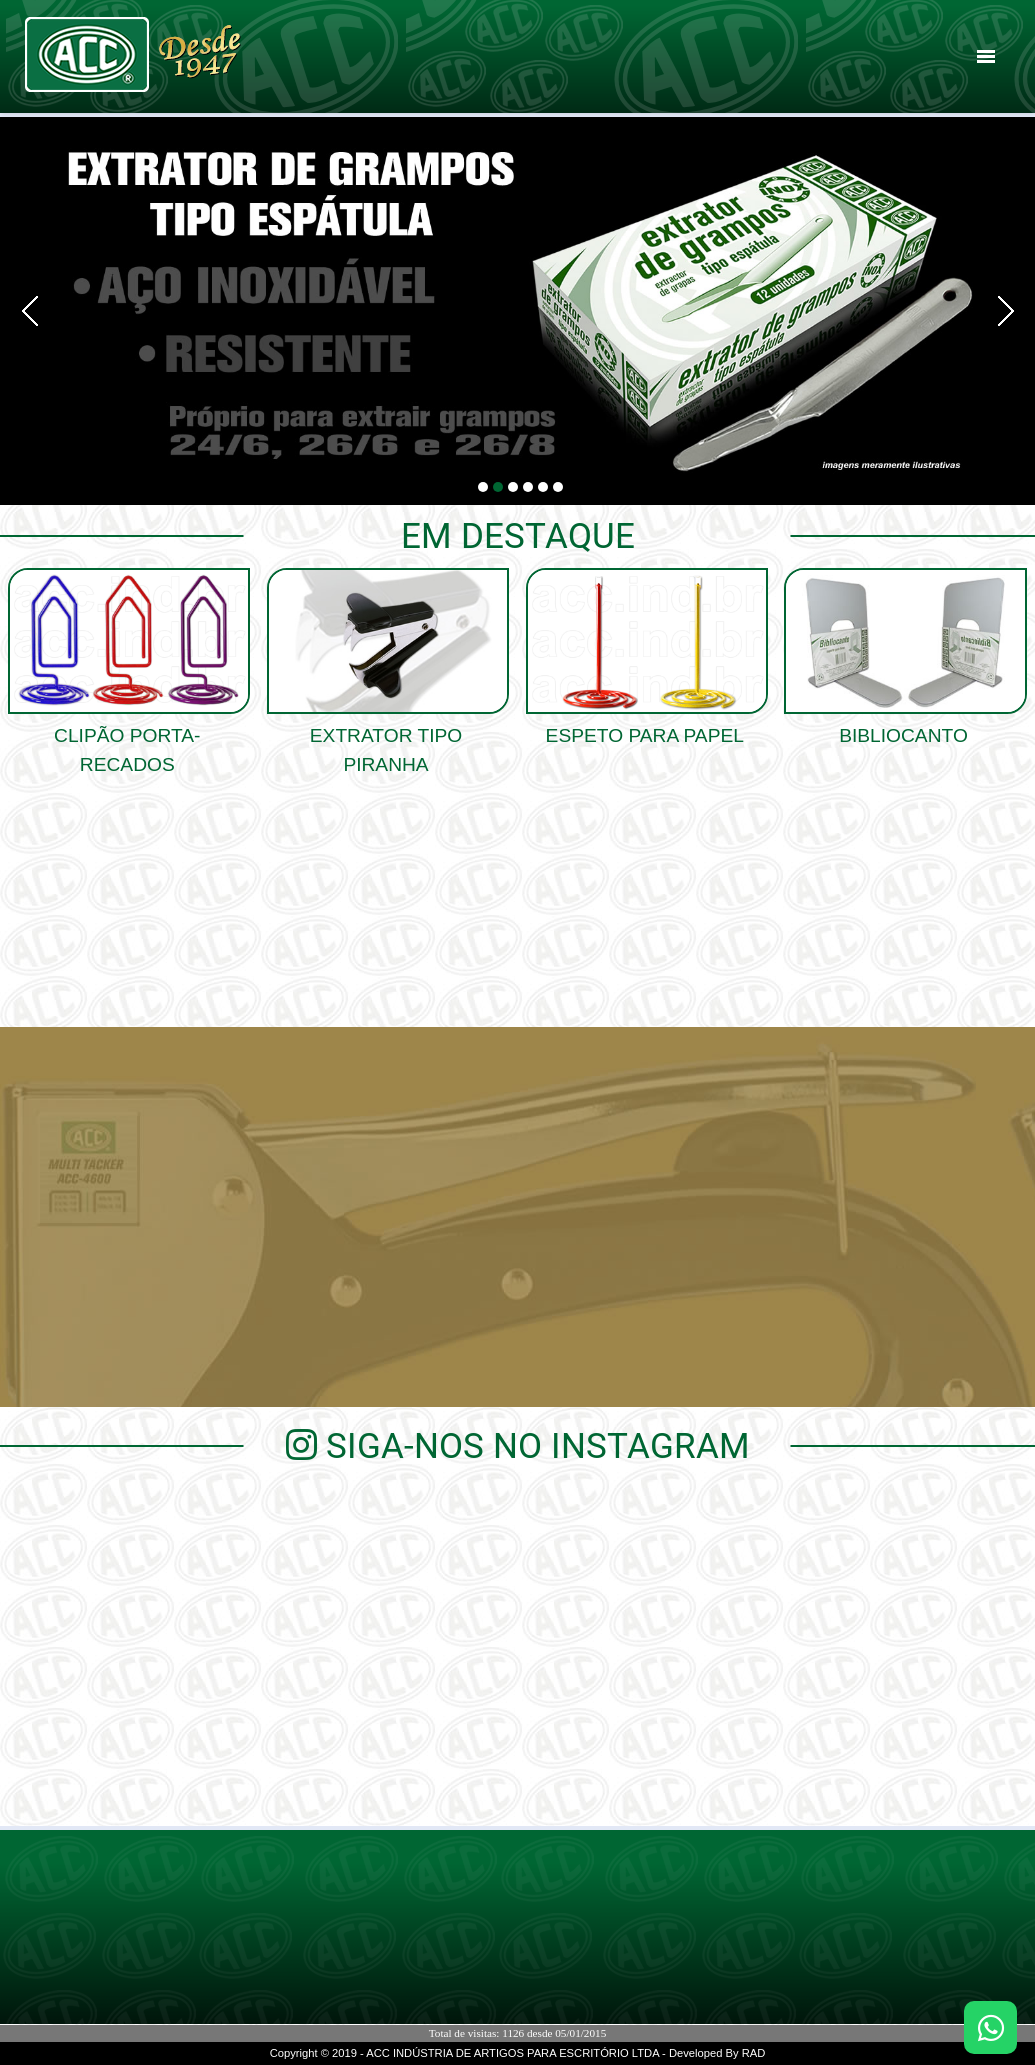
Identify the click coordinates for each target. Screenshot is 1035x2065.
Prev (36, 311)
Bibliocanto (903, 724)
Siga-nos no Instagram (518, 1446)
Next (999, 311)
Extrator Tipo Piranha (386, 739)
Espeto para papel (645, 724)
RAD (754, 2053)
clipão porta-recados (127, 739)
